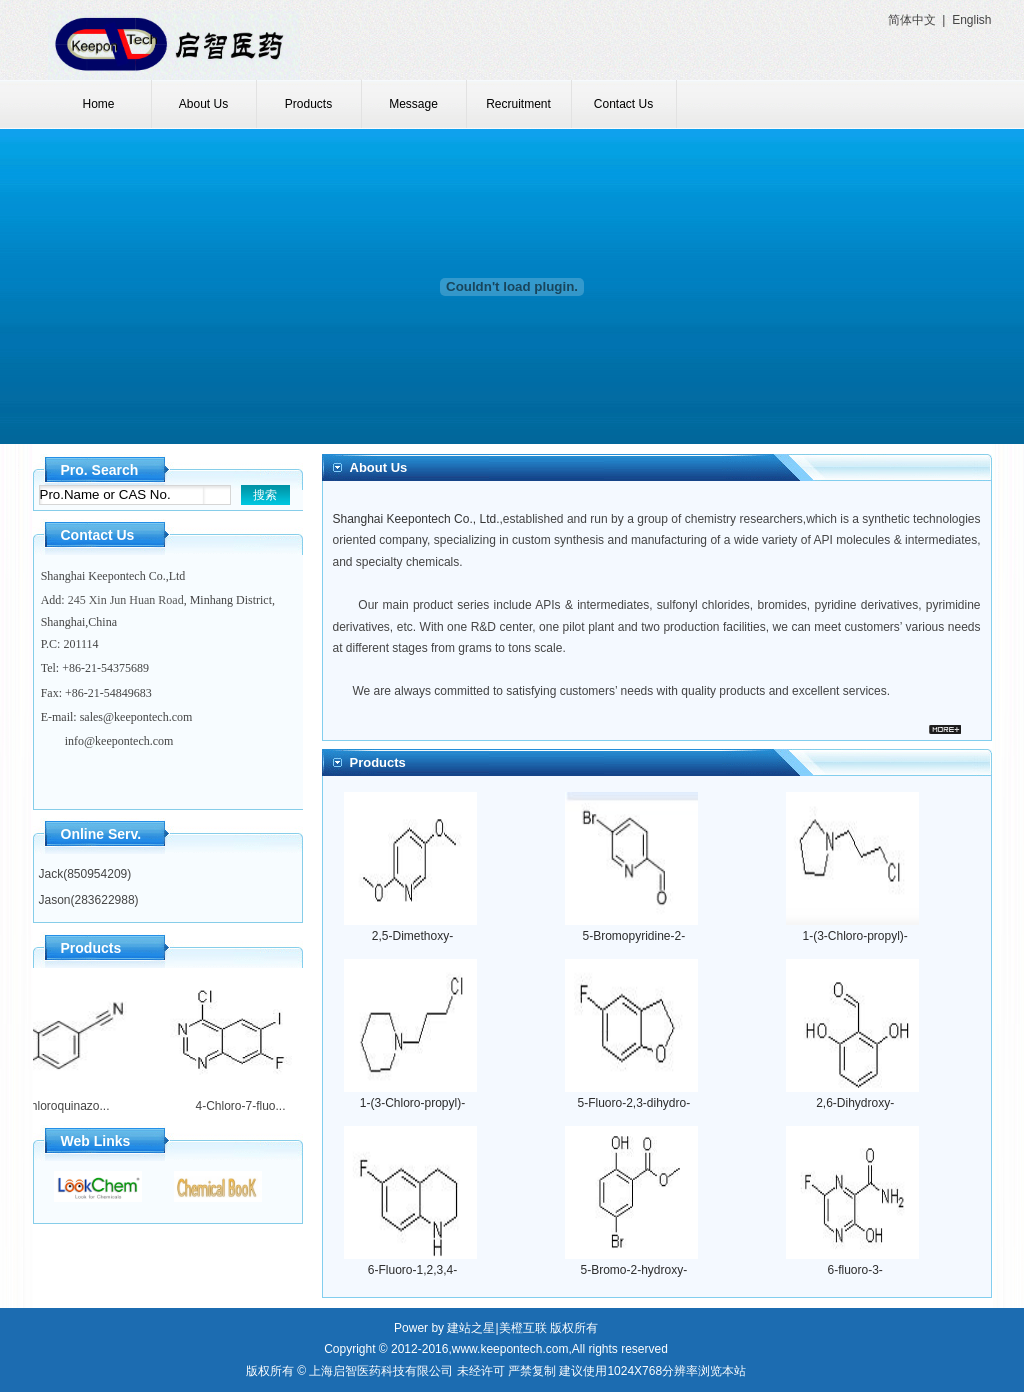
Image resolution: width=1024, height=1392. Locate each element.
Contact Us (623, 104)
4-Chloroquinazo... (54, 1106)
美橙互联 (523, 1328)
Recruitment (518, 104)
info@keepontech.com (119, 741)
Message (413, 104)
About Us (203, 104)
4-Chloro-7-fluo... (234, 1106)
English (971, 20)
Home (98, 104)
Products (308, 104)
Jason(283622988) (89, 900)
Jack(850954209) (85, 874)
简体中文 (912, 20)
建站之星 (471, 1328)
